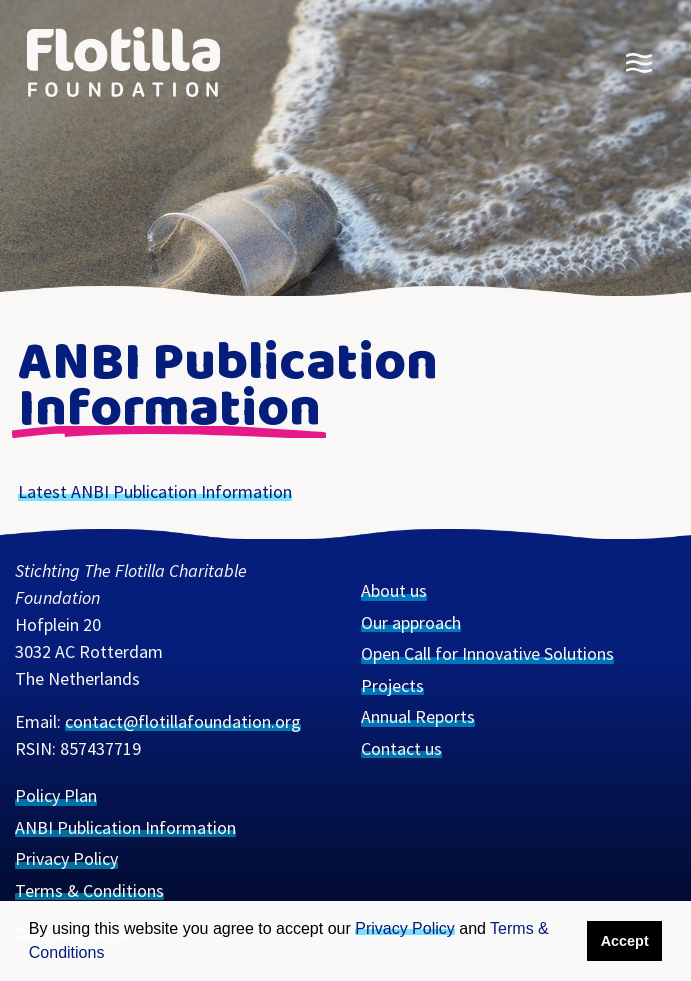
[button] (115, 952)
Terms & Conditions (89, 890)
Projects (392, 685)
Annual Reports (418, 716)
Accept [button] (625, 941)
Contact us (401, 748)
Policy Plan (56, 795)
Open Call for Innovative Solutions (487, 653)
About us (394, 590)
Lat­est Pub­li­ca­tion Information (155, 491)
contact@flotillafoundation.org (183, 721)
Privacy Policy (405, 928)
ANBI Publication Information (125, 827)
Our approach (411, 622)
